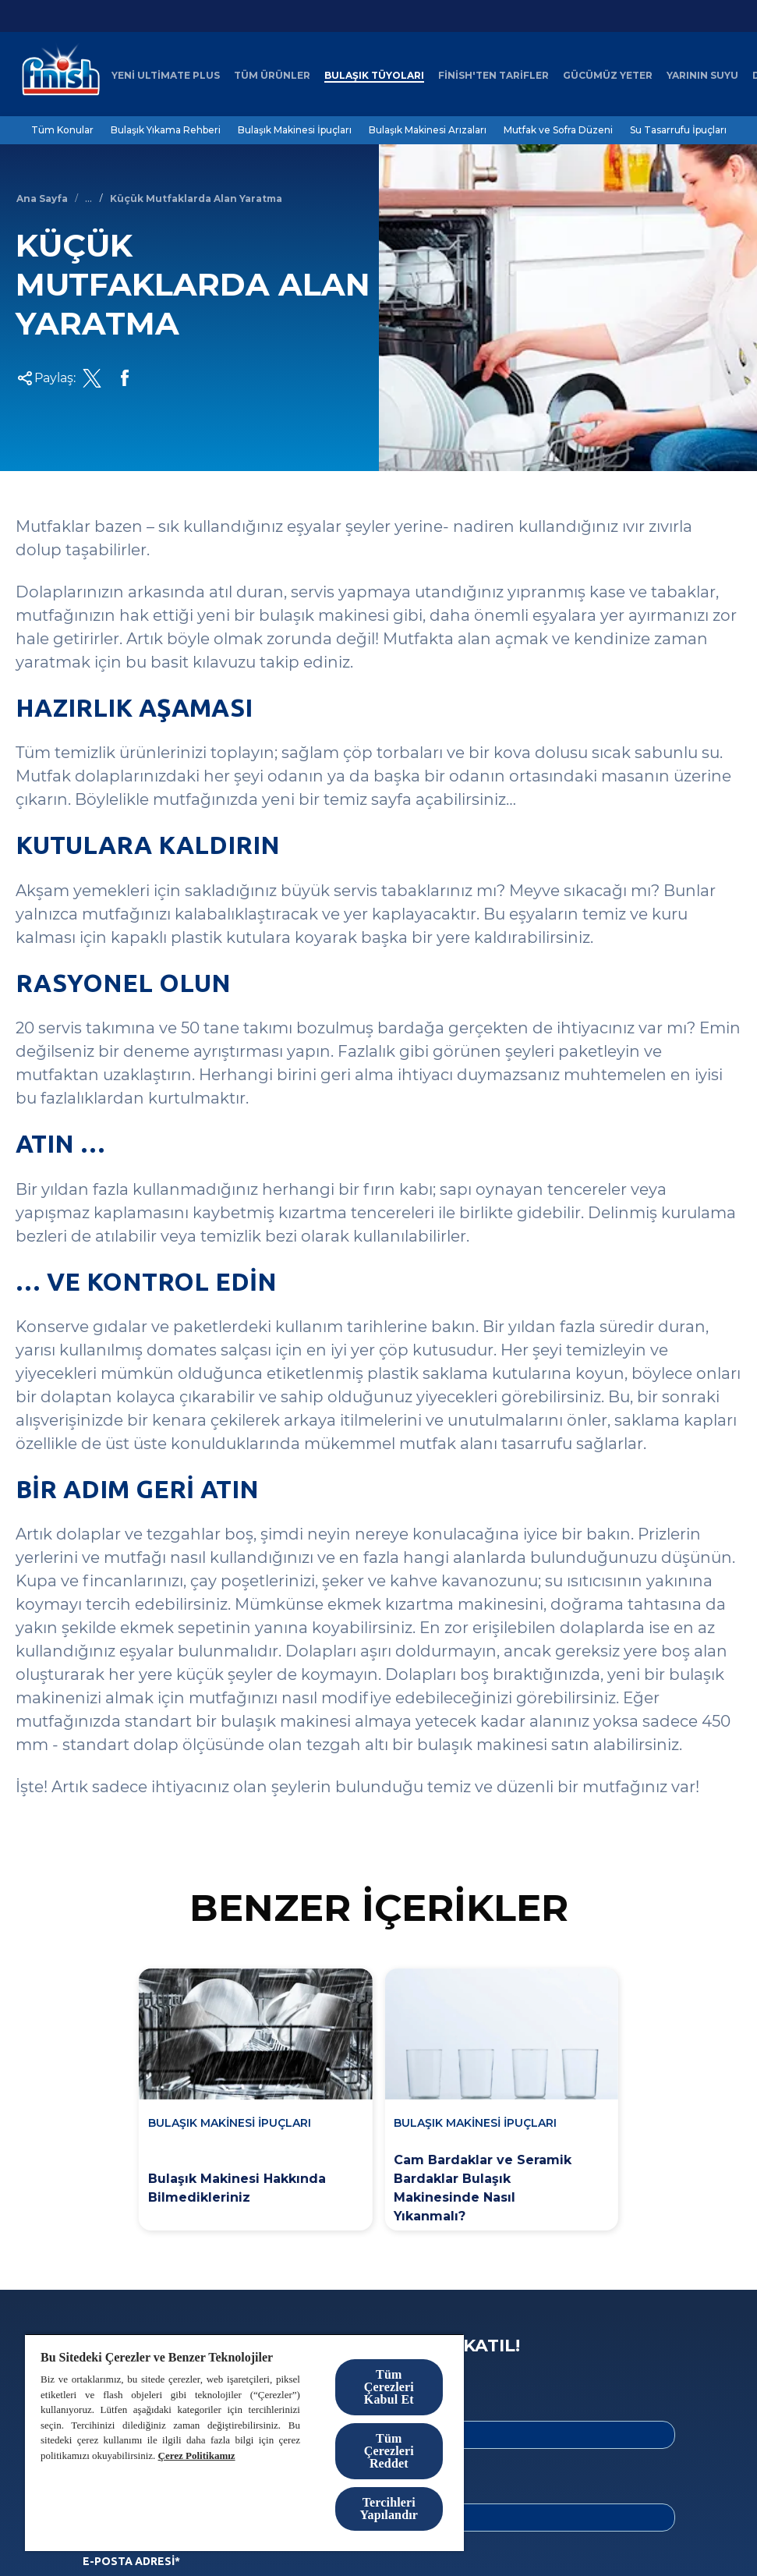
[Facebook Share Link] (124, 378)
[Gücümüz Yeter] (607, 75)
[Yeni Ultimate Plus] (166, 75)
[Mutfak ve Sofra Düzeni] (558, 130)
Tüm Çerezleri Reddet (389, 2451)
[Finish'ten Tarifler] (493, 75)
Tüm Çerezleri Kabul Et (389, 2387)
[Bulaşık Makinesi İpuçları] (294, 130)
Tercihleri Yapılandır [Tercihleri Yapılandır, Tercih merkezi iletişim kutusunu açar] (389, 2508)
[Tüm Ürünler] (272, 75)
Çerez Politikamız (196, 2455)
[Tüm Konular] (62, 130)
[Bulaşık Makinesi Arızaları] (427, 130)
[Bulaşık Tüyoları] (374, 75)
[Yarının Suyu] (702, 75)
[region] (244, 2442)
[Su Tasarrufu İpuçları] (678, 130)
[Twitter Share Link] (92, 378)
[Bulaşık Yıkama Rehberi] (165, 130)
